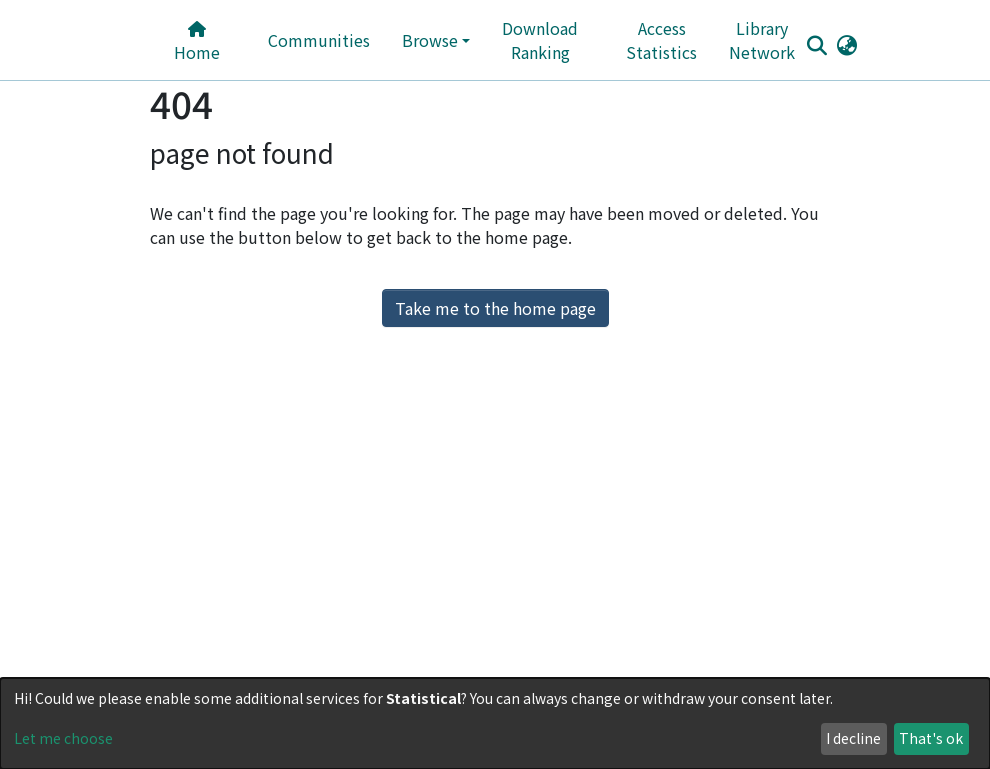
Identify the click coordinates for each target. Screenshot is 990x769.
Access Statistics (661, 40)
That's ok (931, 738)
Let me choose (63, 738)
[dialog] (495, 723)
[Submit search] (816, 45)
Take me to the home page (495, 308)
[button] (846, 44)
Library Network (762, 40)
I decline (853, 738)
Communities (319, 40)
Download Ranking (540, 40)
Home (197, 42)
